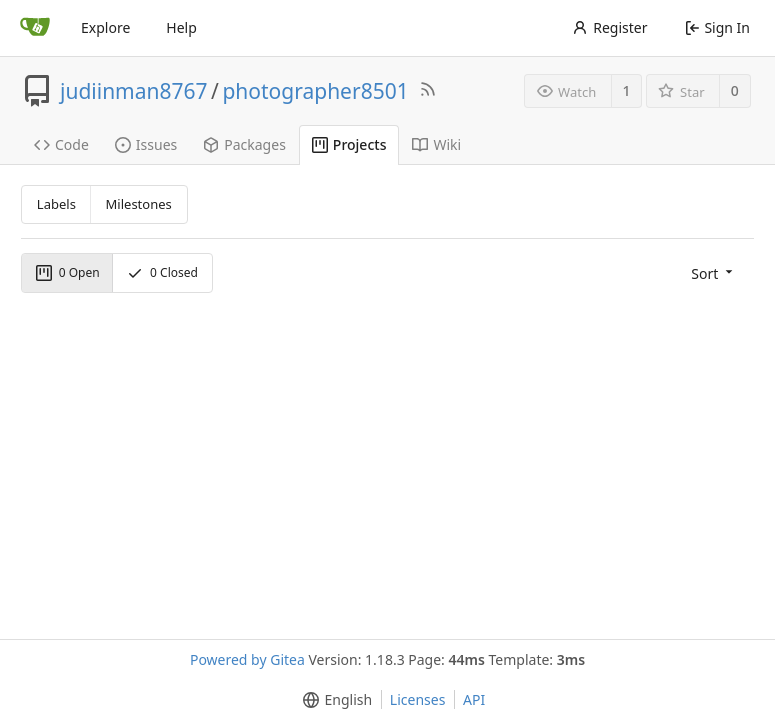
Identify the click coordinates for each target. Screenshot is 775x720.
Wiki (436, 144)
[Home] (35, 28)
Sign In (717, 27)
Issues (146, 144)
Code (61, 144)
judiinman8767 (134, 91)
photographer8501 (315, 91)
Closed (162, 272)
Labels (56, 204)
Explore (105, 27)
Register (609, 27)
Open (68, 272)
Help (181, 27)
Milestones (139, 204)
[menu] (713, 272)
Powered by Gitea (247, 659)
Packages (244, 144)
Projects (349, 144)
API (474, 699)
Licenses (418, 699)
